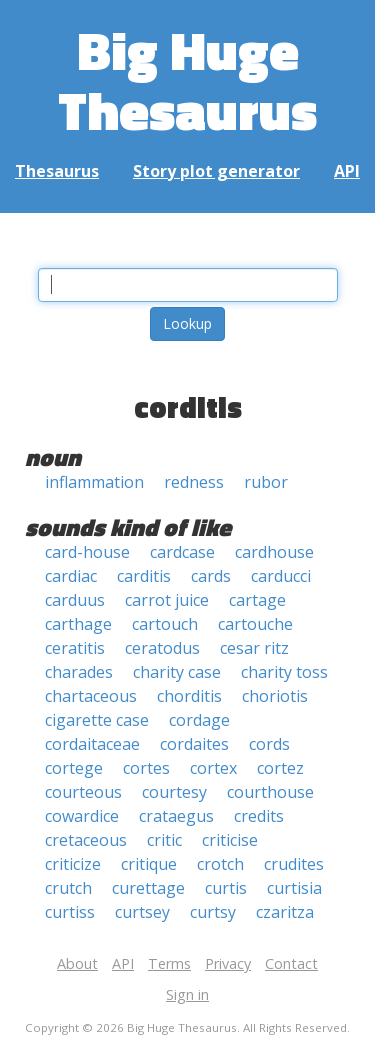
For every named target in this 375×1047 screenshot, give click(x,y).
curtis (226, 888)
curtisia (294, 888)
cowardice (82, 816)
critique (149, 864)
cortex (213, 768)
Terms (169, 963)
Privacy (228, 963)
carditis (144, 576)
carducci (281, 576)
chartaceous (91, 696)
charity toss (284, 672)
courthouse (270, 792)
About (77, 963)
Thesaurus (57, 171)
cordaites (194, 744)
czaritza (285, 912)
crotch (220, 864)
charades (79, 672)
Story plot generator (216, 171)
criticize (73, 864)
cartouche (255, 624)
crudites (294, 864)
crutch (68, 888)
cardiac (71, 576)
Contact (291, 963)
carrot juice (167, 600)
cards (211, 576)
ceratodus (162, 648)
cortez (280, 768)
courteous (83, 792)
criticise (230, 840)
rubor (266, 482)
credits (259, 816)
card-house (87, 552)
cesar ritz (254, 648)
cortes (146, 768)
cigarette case (97, 720)
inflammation (94, 482)
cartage (257, 600)
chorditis (189, 696)
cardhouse (274, 552)
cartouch (165, 624)
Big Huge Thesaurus (187, 79)
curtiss (70, 912)
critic (164, 840)
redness (194, 482)
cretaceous (86, 840)
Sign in (187, 994)
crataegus (176, 816)
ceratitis (75, 648)
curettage (148, 888)
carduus (75, 600)
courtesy (174, 792)
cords (269, 744)
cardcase (182, 552)
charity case (177, 672)
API (347, 171)
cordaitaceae (92, 744)
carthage (78, 624)
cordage (199, 720)
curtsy (213, 912)
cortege (74, 768)
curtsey (142, 912)
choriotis (275, 696)
